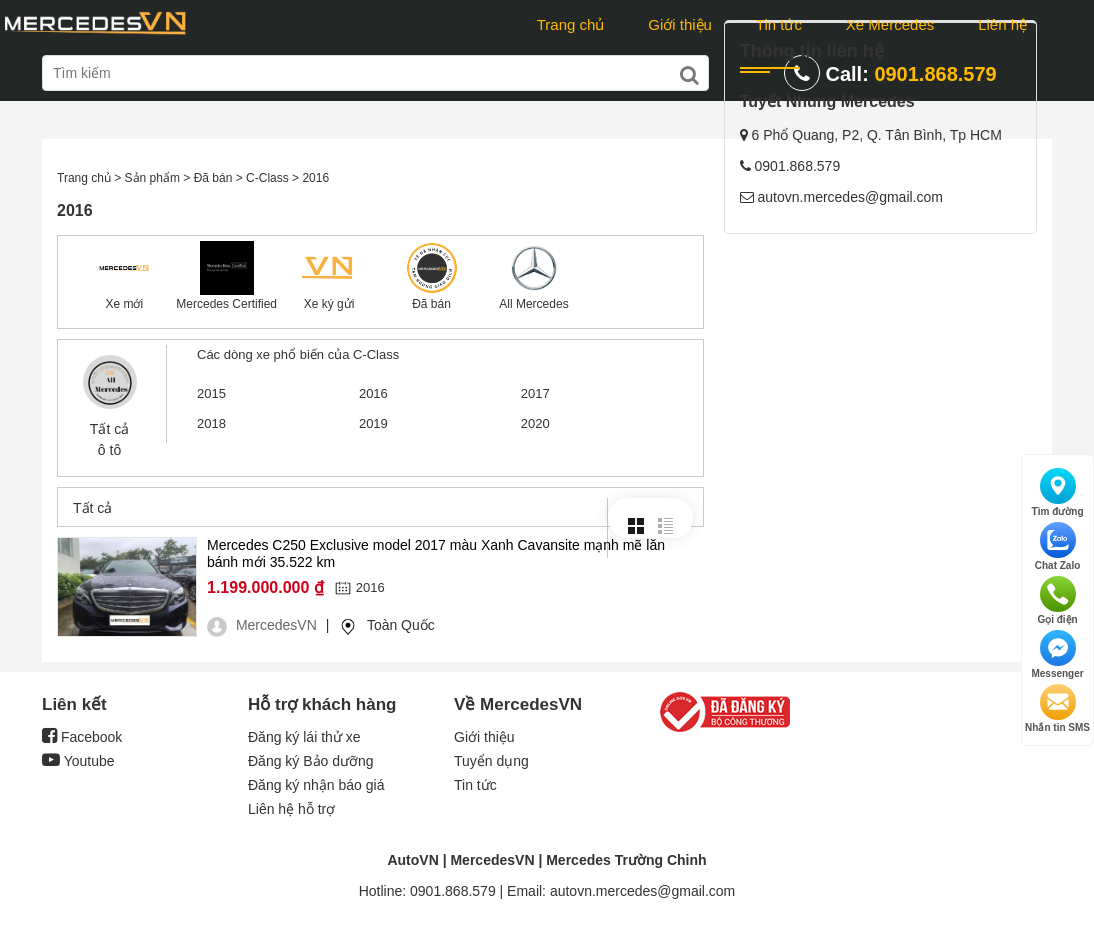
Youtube (78, 761)
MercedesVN (492, 860)
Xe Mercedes (890, 24)
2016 (373, 393)
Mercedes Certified (226, 304)
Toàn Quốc (401, 625)
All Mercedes (533, 304)
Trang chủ (571, 24)
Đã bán (431, 304)
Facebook (82, 737)
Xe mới (124, 304)
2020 (535, 423)
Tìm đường (1058, 492)
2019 (373, 423)
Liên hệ (1002, 24)
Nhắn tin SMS (1057, 708)
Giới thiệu (680, 24)
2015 (211, 393)
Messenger (1057, 654)
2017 (535, 393)
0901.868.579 (935, 74)
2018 (211, 423)
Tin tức (779, 24)
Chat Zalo (1058, 546)
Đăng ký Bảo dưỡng (311, 761)
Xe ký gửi (329, 304)
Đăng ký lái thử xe (304, 737)
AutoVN (412, 860)
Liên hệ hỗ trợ (291, 809)
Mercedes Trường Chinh (626, 860)
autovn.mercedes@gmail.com (850, 346)
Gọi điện (1057, 600)
